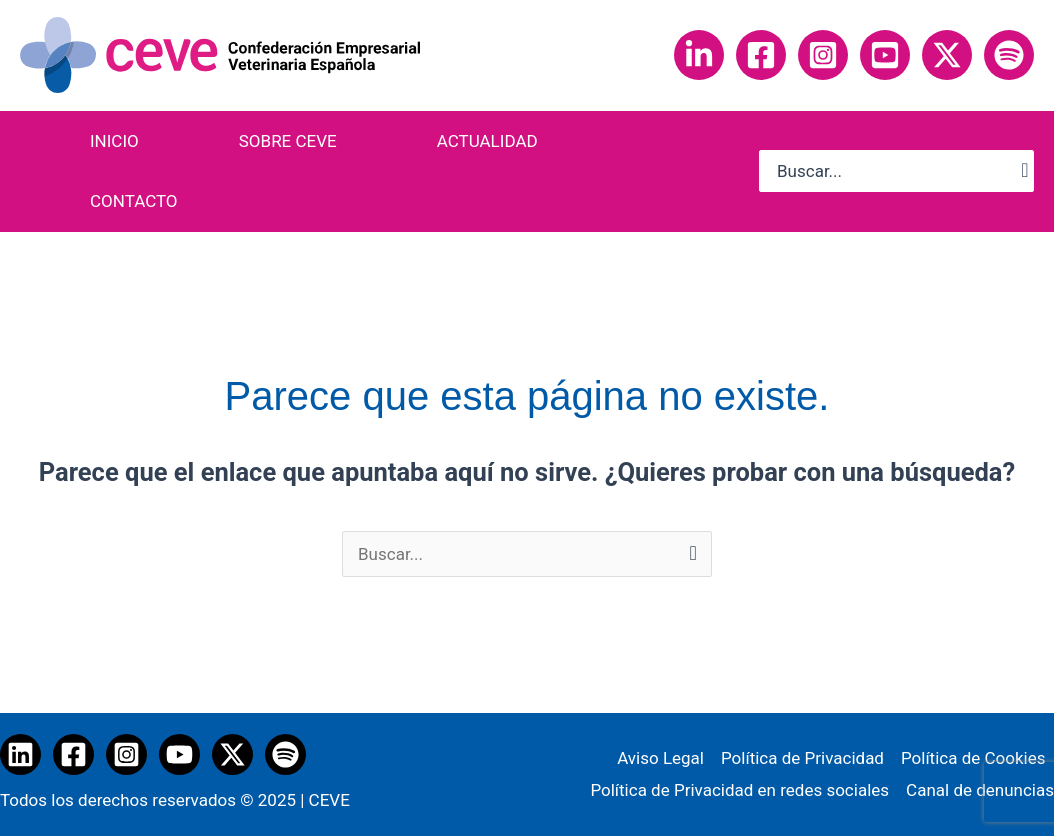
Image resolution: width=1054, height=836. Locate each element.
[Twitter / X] (232, 754)
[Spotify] (1009, 55)
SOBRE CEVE (288, 141)
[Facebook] (761, 55)
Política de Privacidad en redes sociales (739, 790)
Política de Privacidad (802, 758)
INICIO (114, 141)
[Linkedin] (699, 55)
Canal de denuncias (980, 790)
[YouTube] (885, 55)
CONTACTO (134, 201)
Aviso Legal (660, 758)
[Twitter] (947, 55)
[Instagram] (823, 55)
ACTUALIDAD (487, 141)
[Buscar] (1024, 171)
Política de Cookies (973, 758)
